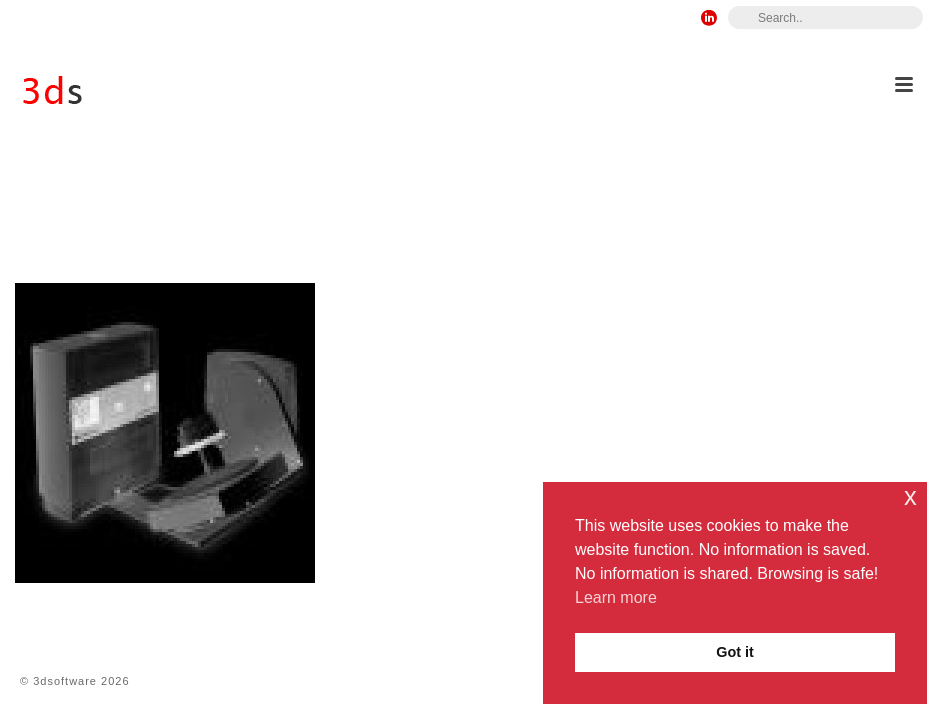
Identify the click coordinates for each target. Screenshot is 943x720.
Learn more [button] (616, 597)
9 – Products (488, 219)
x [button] (910, 496)
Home (415, 219)
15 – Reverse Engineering (628, 219)
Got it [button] (735, 652)
